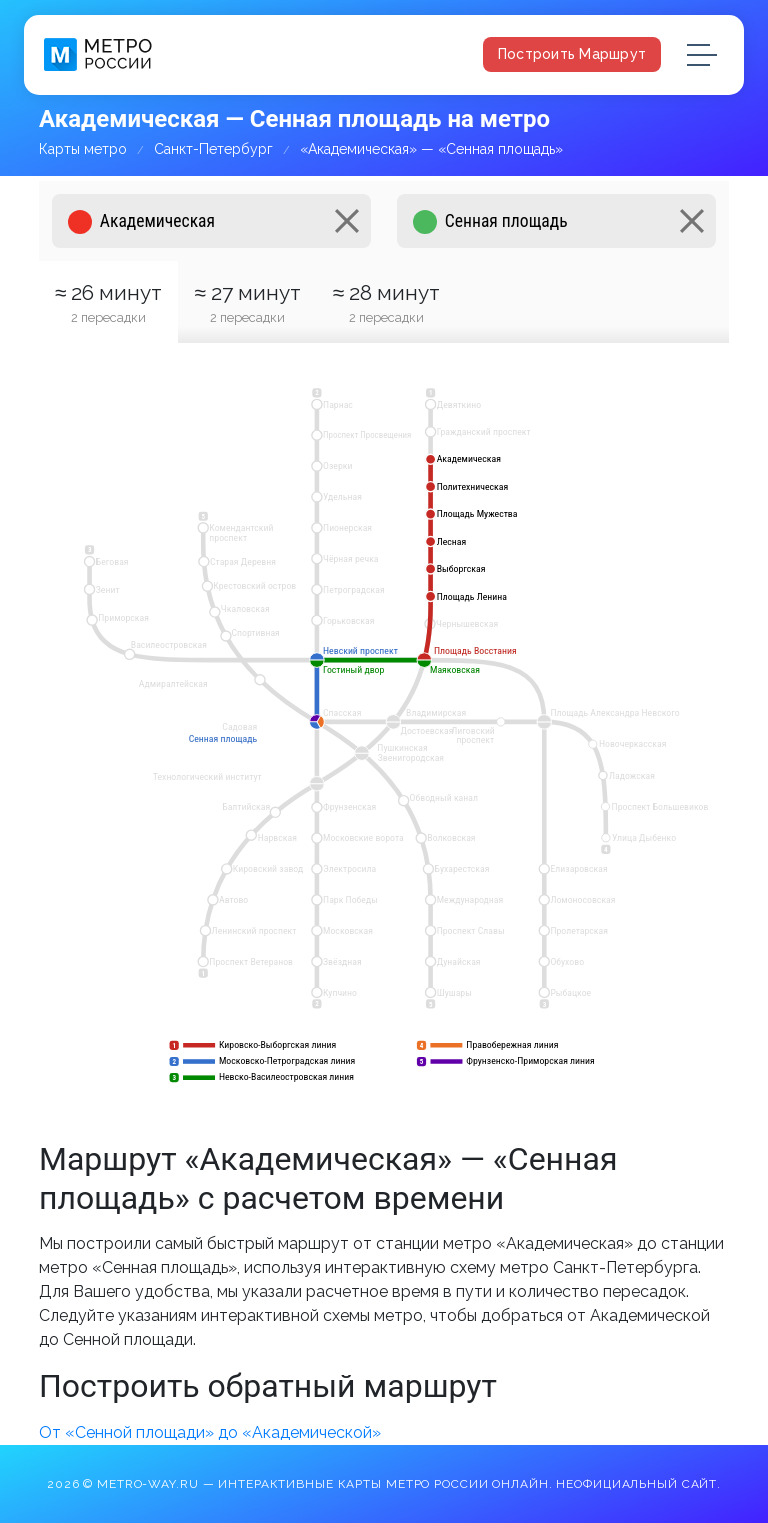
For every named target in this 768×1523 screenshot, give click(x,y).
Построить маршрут (572, 54)
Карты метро (83, 149)
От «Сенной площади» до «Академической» (210, 1432)
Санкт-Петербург (213, 149)
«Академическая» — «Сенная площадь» (431, 149)
